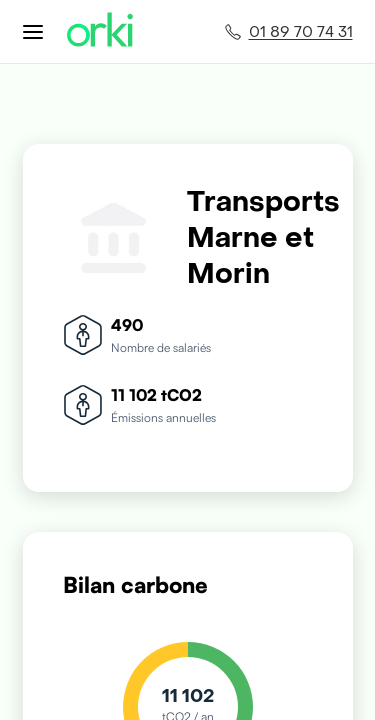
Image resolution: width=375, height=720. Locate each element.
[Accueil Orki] (100, 31)
